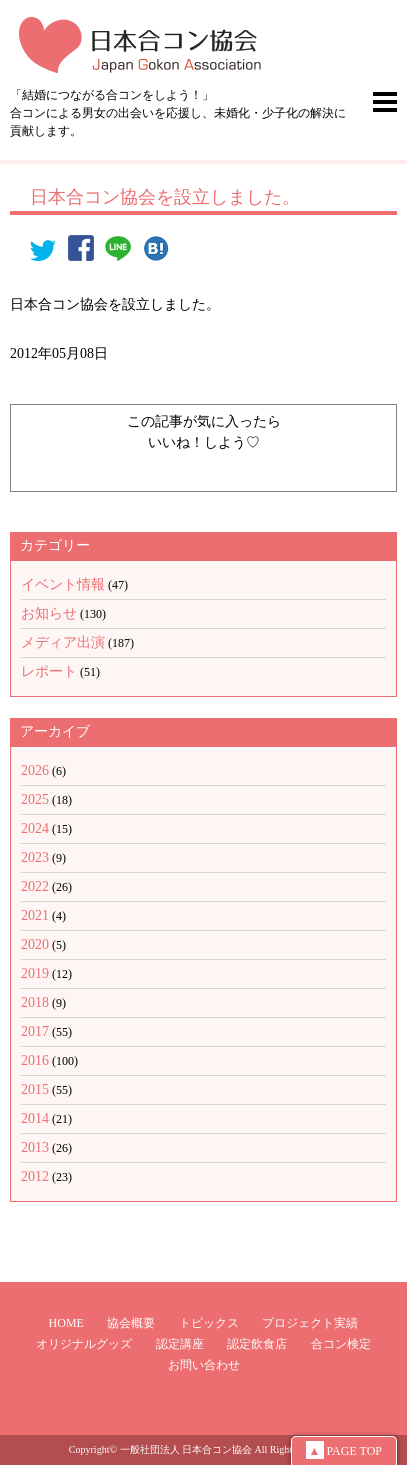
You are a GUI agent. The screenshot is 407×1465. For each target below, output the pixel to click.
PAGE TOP (344, 1450)
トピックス (209, 1323)
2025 (35, 799)
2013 (35, 1147)
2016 (35, 1060)
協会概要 (131, 1323)
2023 (35, 857)
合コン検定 (341, 1344)
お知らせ (49, 613)
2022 (35, 886)
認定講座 (180, 1344)
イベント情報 (63, 584)
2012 (35, 1176)
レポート (49, 671)
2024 (35, 828)
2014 (35, 1118)
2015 (35, 1089)
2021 (35, 915)
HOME (66, 1323)
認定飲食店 (257, 1344)
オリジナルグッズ (84, 1344)
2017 (35, 1031)
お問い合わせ (204, 1365)
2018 (35, 1002)
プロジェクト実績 (310, 1323)
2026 (35, 770)
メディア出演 (63, 642)
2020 (35, 944)
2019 (35, 973)
